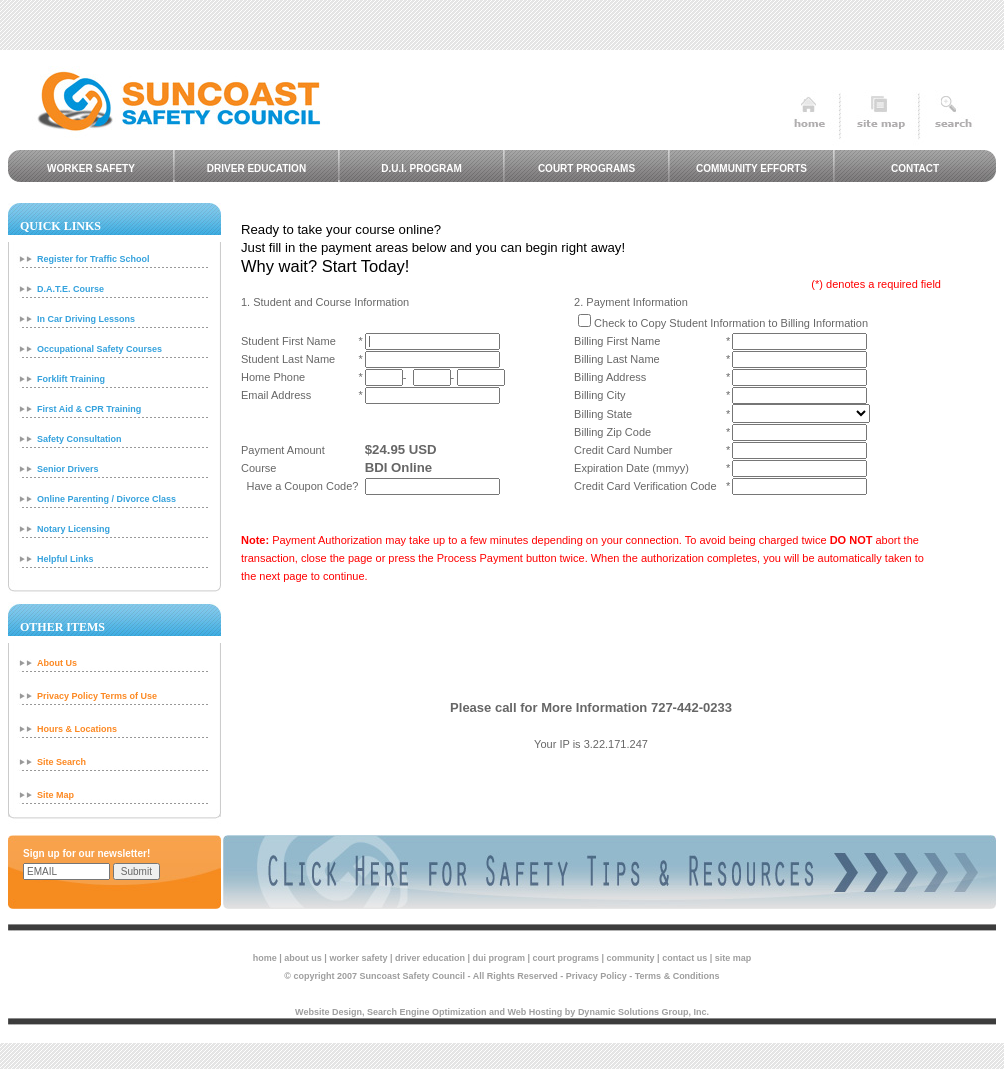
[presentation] (591, 642)
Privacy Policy (596, 976)
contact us (684, 958)
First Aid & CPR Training (89, 409)
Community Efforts (751, 168)
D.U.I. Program (421, 168)
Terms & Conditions (677, 976)
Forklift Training (71, 379)
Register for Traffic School (93, 259)
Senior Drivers (68, 469)
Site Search (61, 762)
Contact (915, 168)
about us (303, 958)
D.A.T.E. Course (70, 289)
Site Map (55, 795)
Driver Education (256, 168)
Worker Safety (91, 168)
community (631, 958)
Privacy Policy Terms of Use (97, 696)
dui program (499, 958)
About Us (57, 663)
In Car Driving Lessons (86, 319)
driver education (430, 958)
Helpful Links (65, 559)
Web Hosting (535, 1012)
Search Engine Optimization (427, 1012)
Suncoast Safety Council (413, 976)
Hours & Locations (77, 729)
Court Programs (586, 168)
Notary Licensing (73, 529)
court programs (566, 958)
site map (733, 958)
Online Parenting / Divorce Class (106, 499)
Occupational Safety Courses (99, 349)
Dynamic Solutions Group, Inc (642, 1012)
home (265, 958)
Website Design (328, 1012)
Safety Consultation (79, 439)
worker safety (358, 958)
